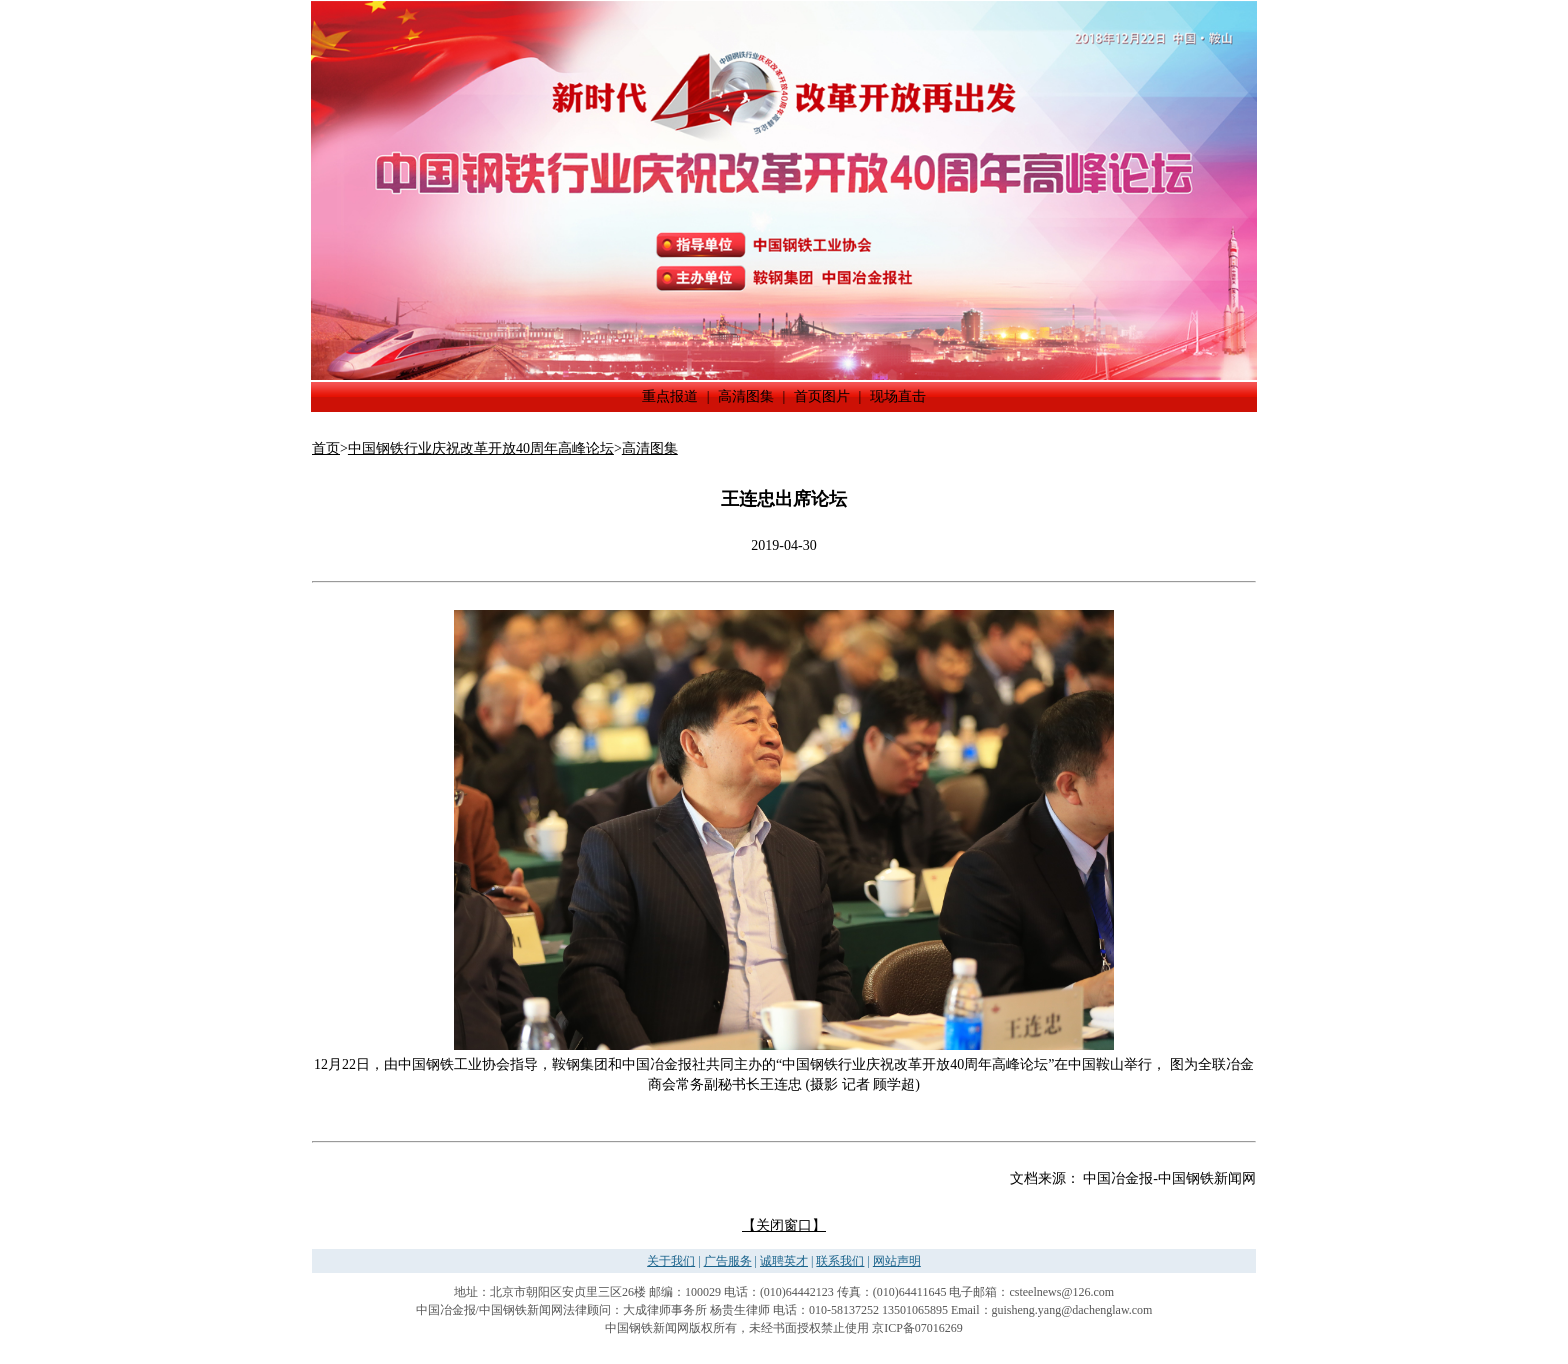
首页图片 (822, 396)
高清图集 (746, 396)
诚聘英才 (784, 1261)
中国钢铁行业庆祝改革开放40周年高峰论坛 (481, 448)
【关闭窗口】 (784, 1225)
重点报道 (670, 396)
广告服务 (728, 1261)
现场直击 (898, 396)
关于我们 (671, 1261)
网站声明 (897, 1261)
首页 (326, 448)
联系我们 (840, 1261)
